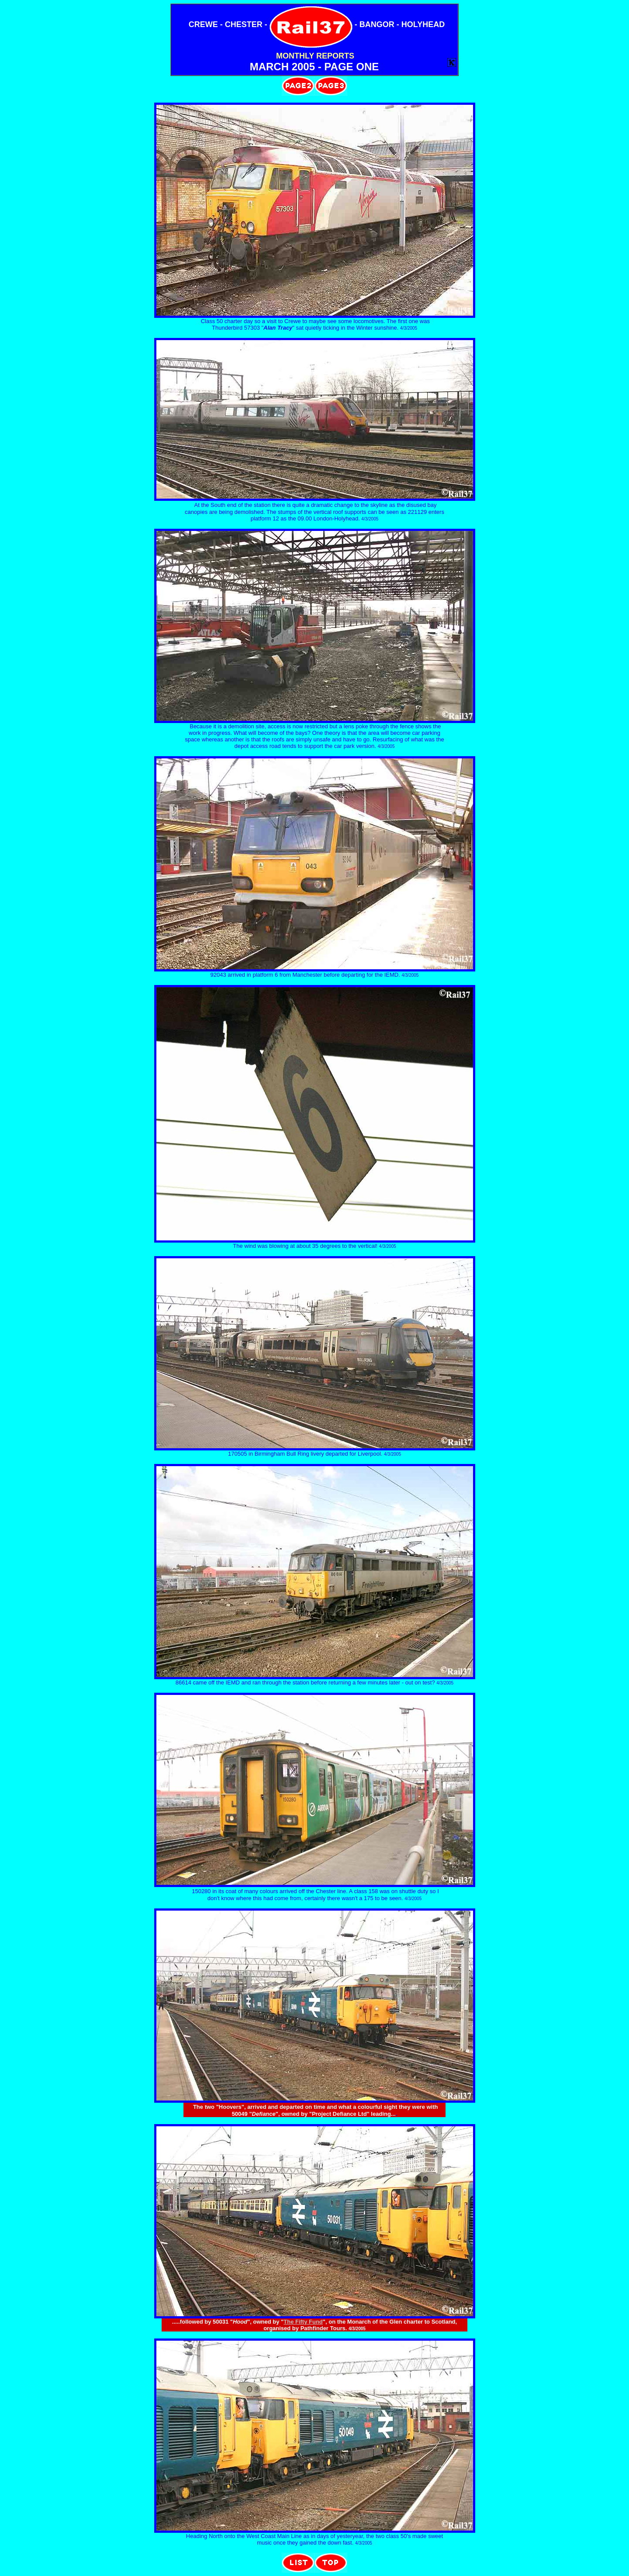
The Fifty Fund (303, 2321)
